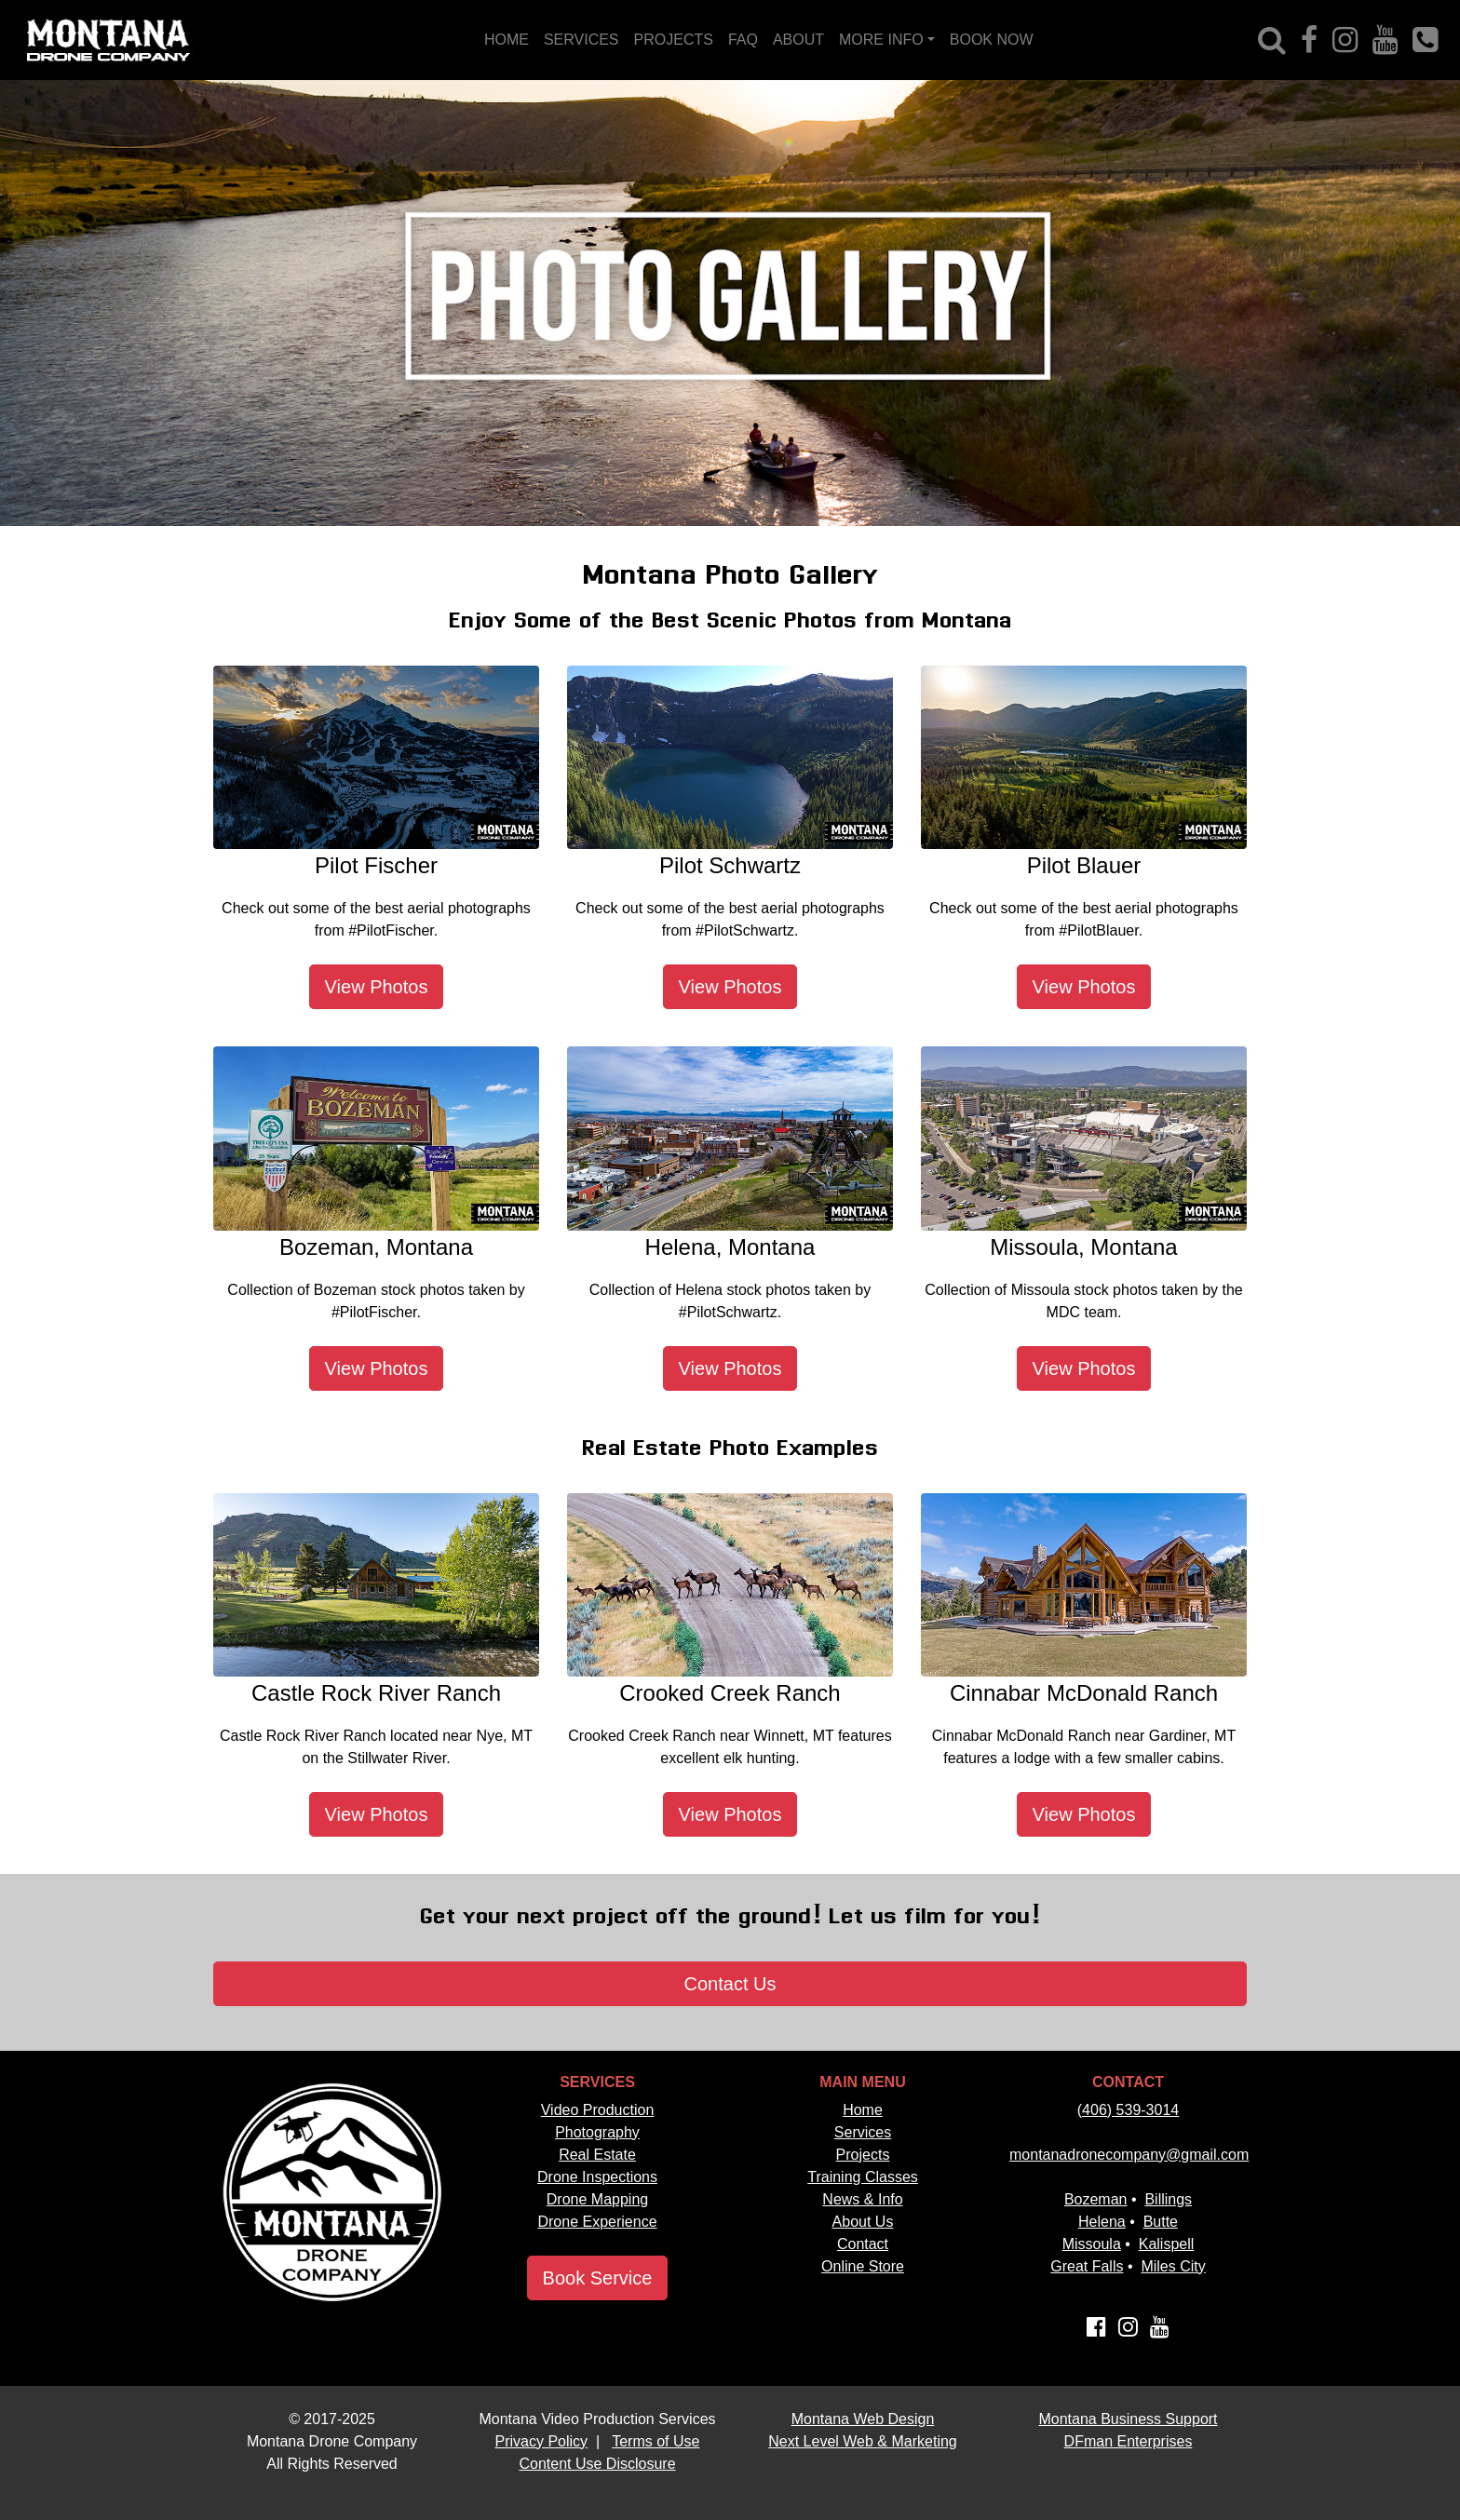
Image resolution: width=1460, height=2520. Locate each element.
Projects (863, 2155)
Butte (1160, 2222)
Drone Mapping (597, 2199)
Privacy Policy (541, 2441)
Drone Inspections (597, 2177)
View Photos (376, 987)
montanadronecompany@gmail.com (1129, 2155)
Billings (1168, 2199)
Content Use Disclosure (597, 2464)
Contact (862, 2244)
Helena (1102, 2222)
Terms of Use (655, 2441)
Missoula (1091, 2244)
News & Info (862, 2199)
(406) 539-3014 (1128, 2110)
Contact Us (730, 1984)
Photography (597, 2132)
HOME (506, 39)
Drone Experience (596, 2222)
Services (862, 2132)
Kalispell (1167, 2244)
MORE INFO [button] (881, 39)
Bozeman (1096, 2199)
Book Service (598, 2278)
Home (863, 2110)
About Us (863, 2222)
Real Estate (597, 2155)
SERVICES (581, 39)
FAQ (743, 39)
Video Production (598, 2110)
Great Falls (1086, 2266)
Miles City (1173, 2266)
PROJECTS (673, 39)
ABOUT (798, 39)
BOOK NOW (992, 39)
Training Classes (862, 2177)
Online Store (862, 2266)
